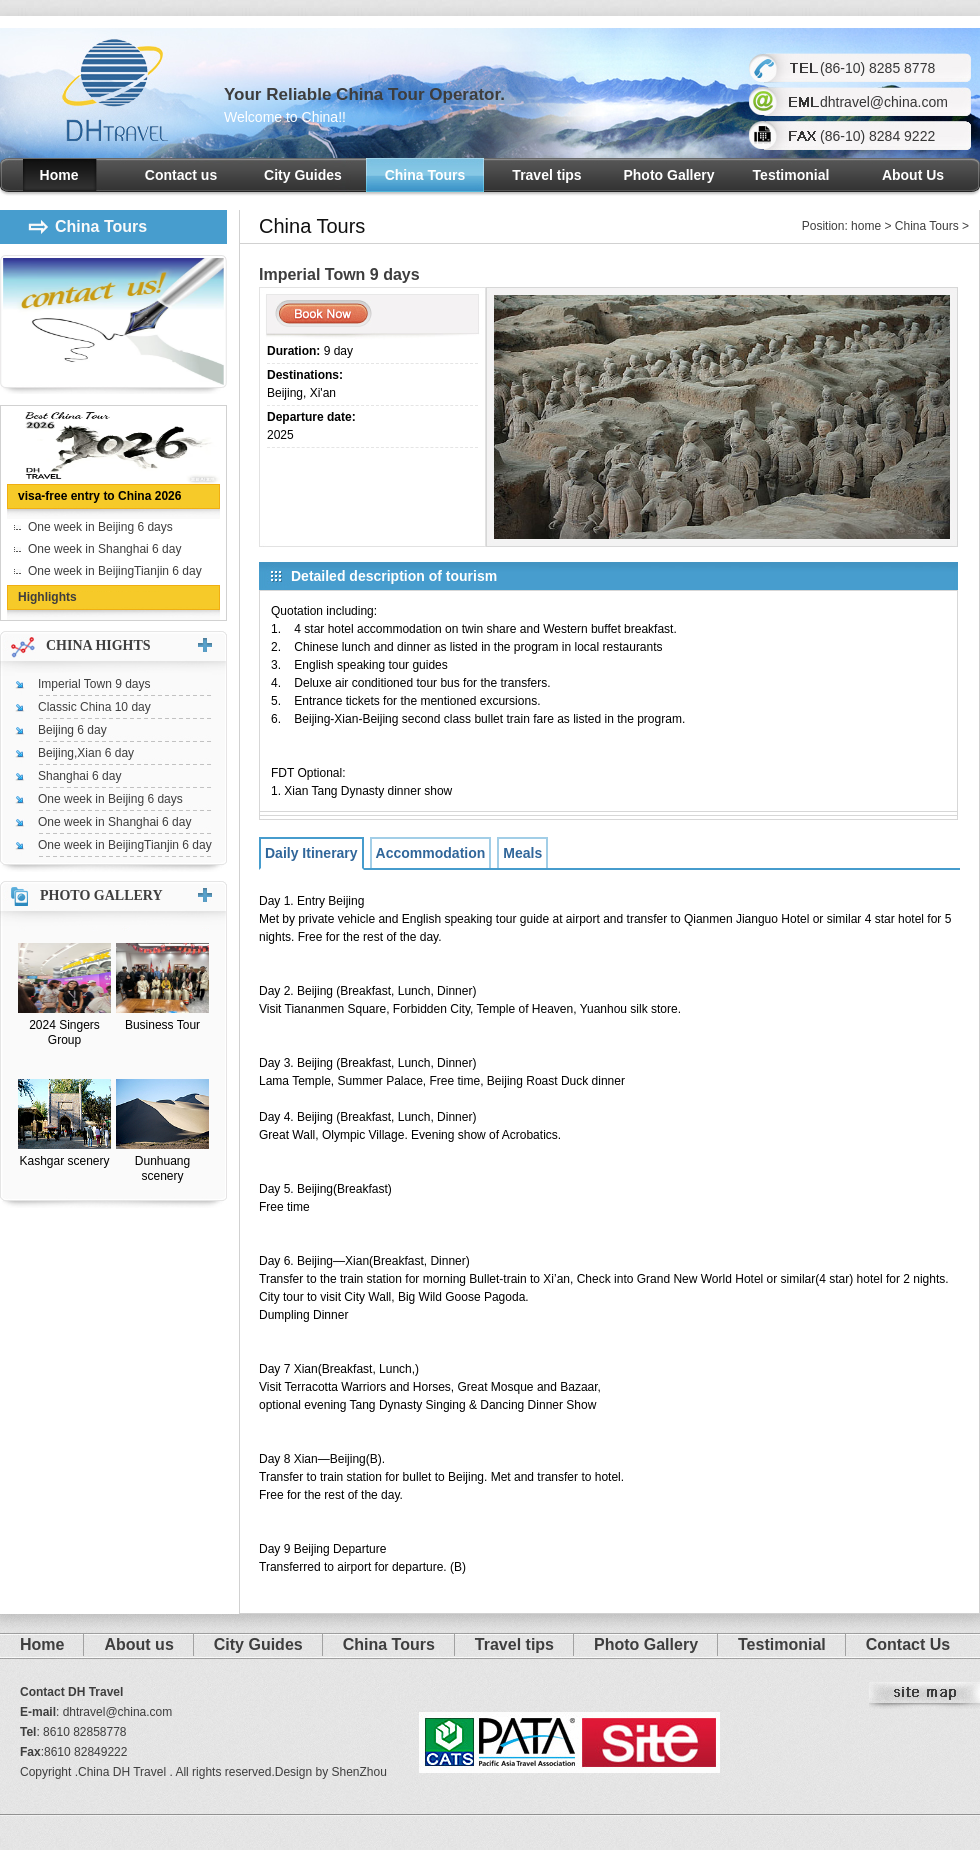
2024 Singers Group (64, 1032)
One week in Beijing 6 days (100, 527)
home (866, 226)
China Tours (425, 175)
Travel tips (546, 175)
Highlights (47, 597)
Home (59, 175)
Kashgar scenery (64, 1161)
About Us (913, 175)
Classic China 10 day (94, 707)
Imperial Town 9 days (94, 684)
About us (138, 1644)
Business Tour (162, 1025)
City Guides (303, 175)
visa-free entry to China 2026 (99, 496)
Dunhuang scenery (162, 1168)
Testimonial (791, 175)
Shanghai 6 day (79, 776)
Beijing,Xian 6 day (86, 753)
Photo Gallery (668, 175)
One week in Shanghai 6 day (104, 549)
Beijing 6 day (72, 730)
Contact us (181, 175)
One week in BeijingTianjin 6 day (115, 571)
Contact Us (908, 1644)
